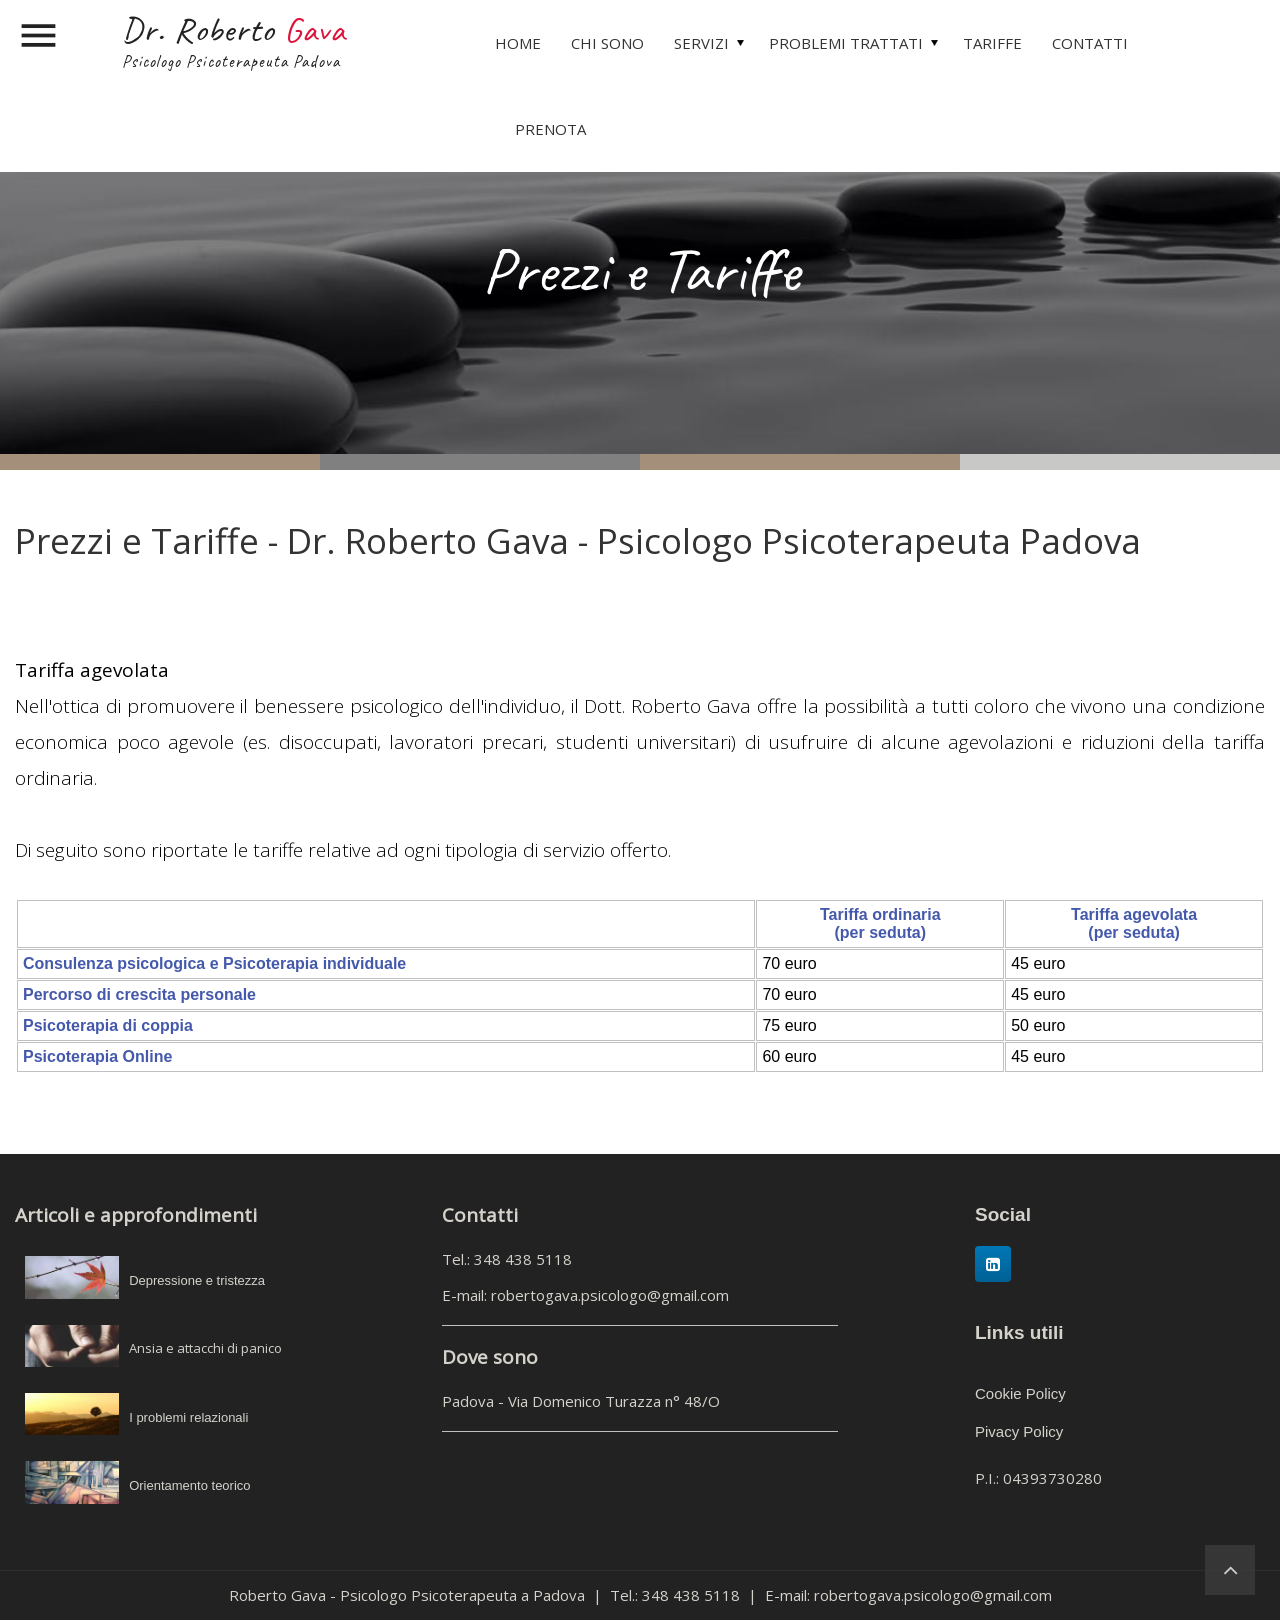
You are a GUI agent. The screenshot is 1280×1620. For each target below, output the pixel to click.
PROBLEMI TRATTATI (846, 43)
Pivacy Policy (1019, 1431)
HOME (518, 43)
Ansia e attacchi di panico (205, 1348)
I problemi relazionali (188, 1417)
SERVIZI (701, 43)
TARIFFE (992, 43)
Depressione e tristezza (197, 1280)
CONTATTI (1090, 43)
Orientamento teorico (189, 1485)
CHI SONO (607, 43)
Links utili (1019, 1332)
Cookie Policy (1020, 1393)
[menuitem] (518, 43)
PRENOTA (550, 129)
